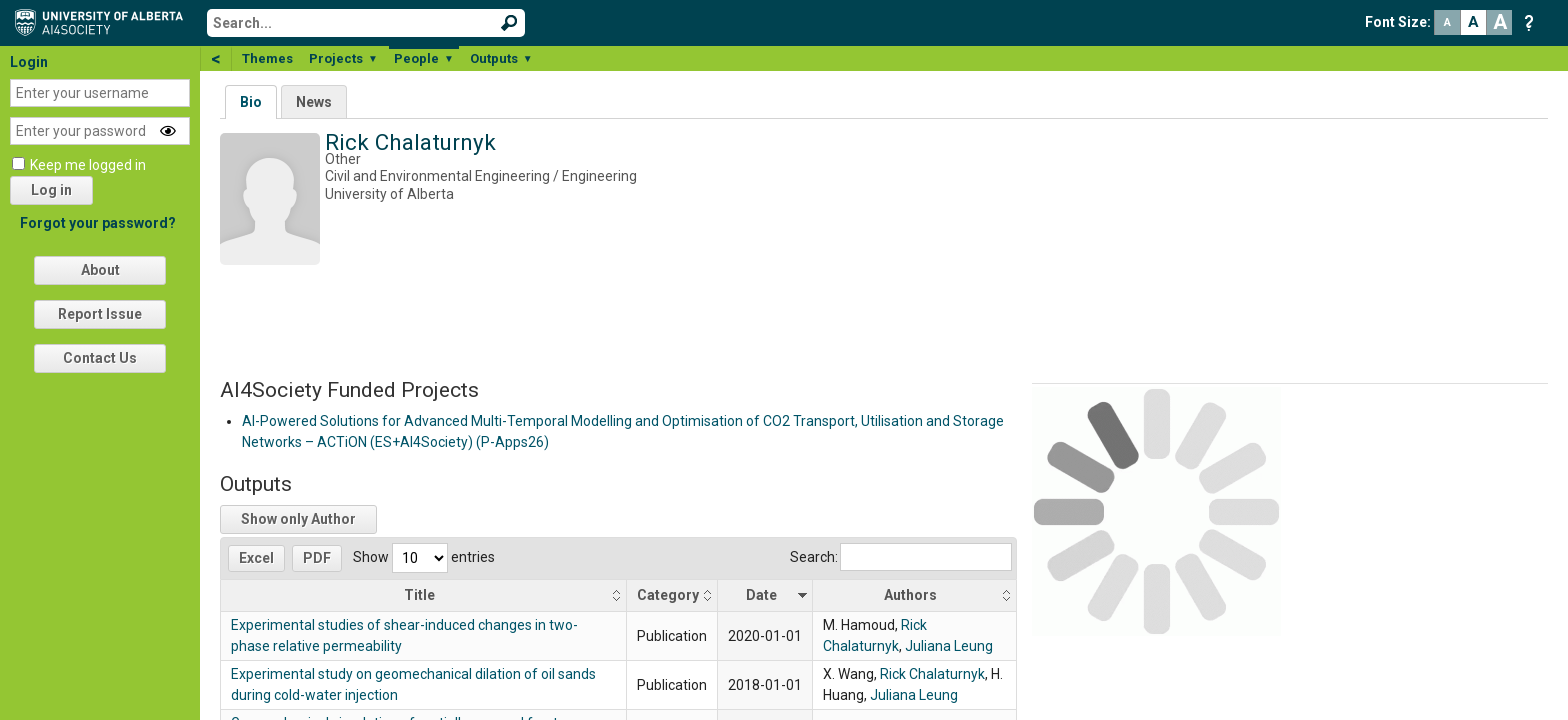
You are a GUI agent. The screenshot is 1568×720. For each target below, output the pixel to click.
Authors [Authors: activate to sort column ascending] (910, 595)
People (424, 58)
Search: (901, 557)
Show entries (424, 557)
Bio (251, 102)
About (100, 270)
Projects (343, 58)
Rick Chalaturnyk (932, 674)
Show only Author (298, 519)
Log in (51, 190)
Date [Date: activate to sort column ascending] (761, 595)
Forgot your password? (98, 223)
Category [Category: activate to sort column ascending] (668, 595)
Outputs (501, 58)
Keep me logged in (88, 165)
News (314, 102)
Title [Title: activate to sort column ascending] (419, 595)
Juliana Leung (949, 646)
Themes (267, 58)
